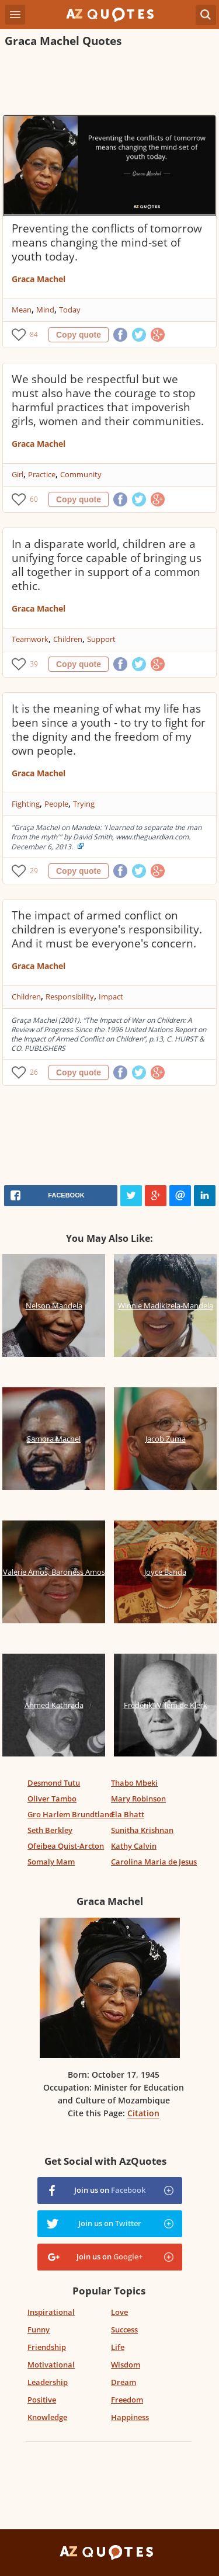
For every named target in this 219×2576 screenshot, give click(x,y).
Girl (17, 474)
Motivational (51, 2364)
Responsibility (70, 996)
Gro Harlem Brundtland (70, 1814)
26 (34, 1072)
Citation (143, 2113)
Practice (41, 474)
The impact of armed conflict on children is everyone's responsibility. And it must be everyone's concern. (107, 929)
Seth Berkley (49, 1830)
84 (34, 334)
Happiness (130, 2417)
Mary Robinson (138, 1798)
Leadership (47, 2382)
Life (117, 2347)
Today (70, 309)
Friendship (46, 2347)
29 (34, 871)
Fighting (26, 804)
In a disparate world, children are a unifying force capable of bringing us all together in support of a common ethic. (106, 565)
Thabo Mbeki (134, 1782)
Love (119, 2312)
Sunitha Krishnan (142, 1830)
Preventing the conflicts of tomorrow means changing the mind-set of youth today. (107, 242)
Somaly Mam (51, 1861)
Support (101, 639)
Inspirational (51, 2312)
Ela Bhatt (127, 1814)
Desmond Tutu (53, 1782)
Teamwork (30, 639)
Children (67, 639)
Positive (41, 2399)
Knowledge (47, 2417)
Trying (84, 804)
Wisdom (125, 2364)
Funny (38, 2329)
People (56, 804)
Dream (123, 2382)
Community (81, 474)
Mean (22, 309)
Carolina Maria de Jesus (154, 1861)
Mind (45, 309)
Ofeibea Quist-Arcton (65, 1846)
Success (124, 2329)
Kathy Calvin (134, 1846)
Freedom (127, 2399)
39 (34, 664)
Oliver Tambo (52, 1798)
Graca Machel (38, 278)
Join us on (109, 2190)
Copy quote (78, 334)
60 (34, 499)
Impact (111, 996)
